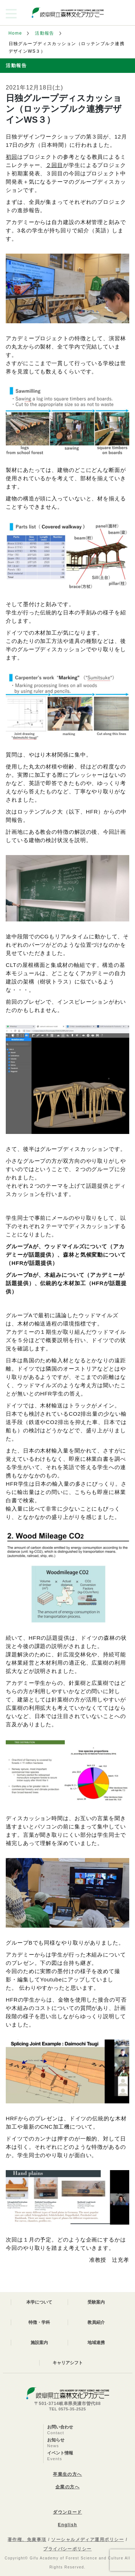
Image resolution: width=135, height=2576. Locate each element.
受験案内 (96, 2302)
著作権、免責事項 (27, 2539)
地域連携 (96, 2342)
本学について (39, 2302)
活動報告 (44, 33)
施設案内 (39, 2342)
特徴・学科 (39, 2322)
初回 (11, 157)
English (67, 2524)
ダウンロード (67, 2512)
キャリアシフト (68, 2362)
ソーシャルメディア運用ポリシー (87, 2539)
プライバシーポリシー (67, 2548)
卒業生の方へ (67, 2474)
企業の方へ (67, 2486)
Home (15, 33)
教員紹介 (96, 2322)
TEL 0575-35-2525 (67, 2409)
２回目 (54, 165)
